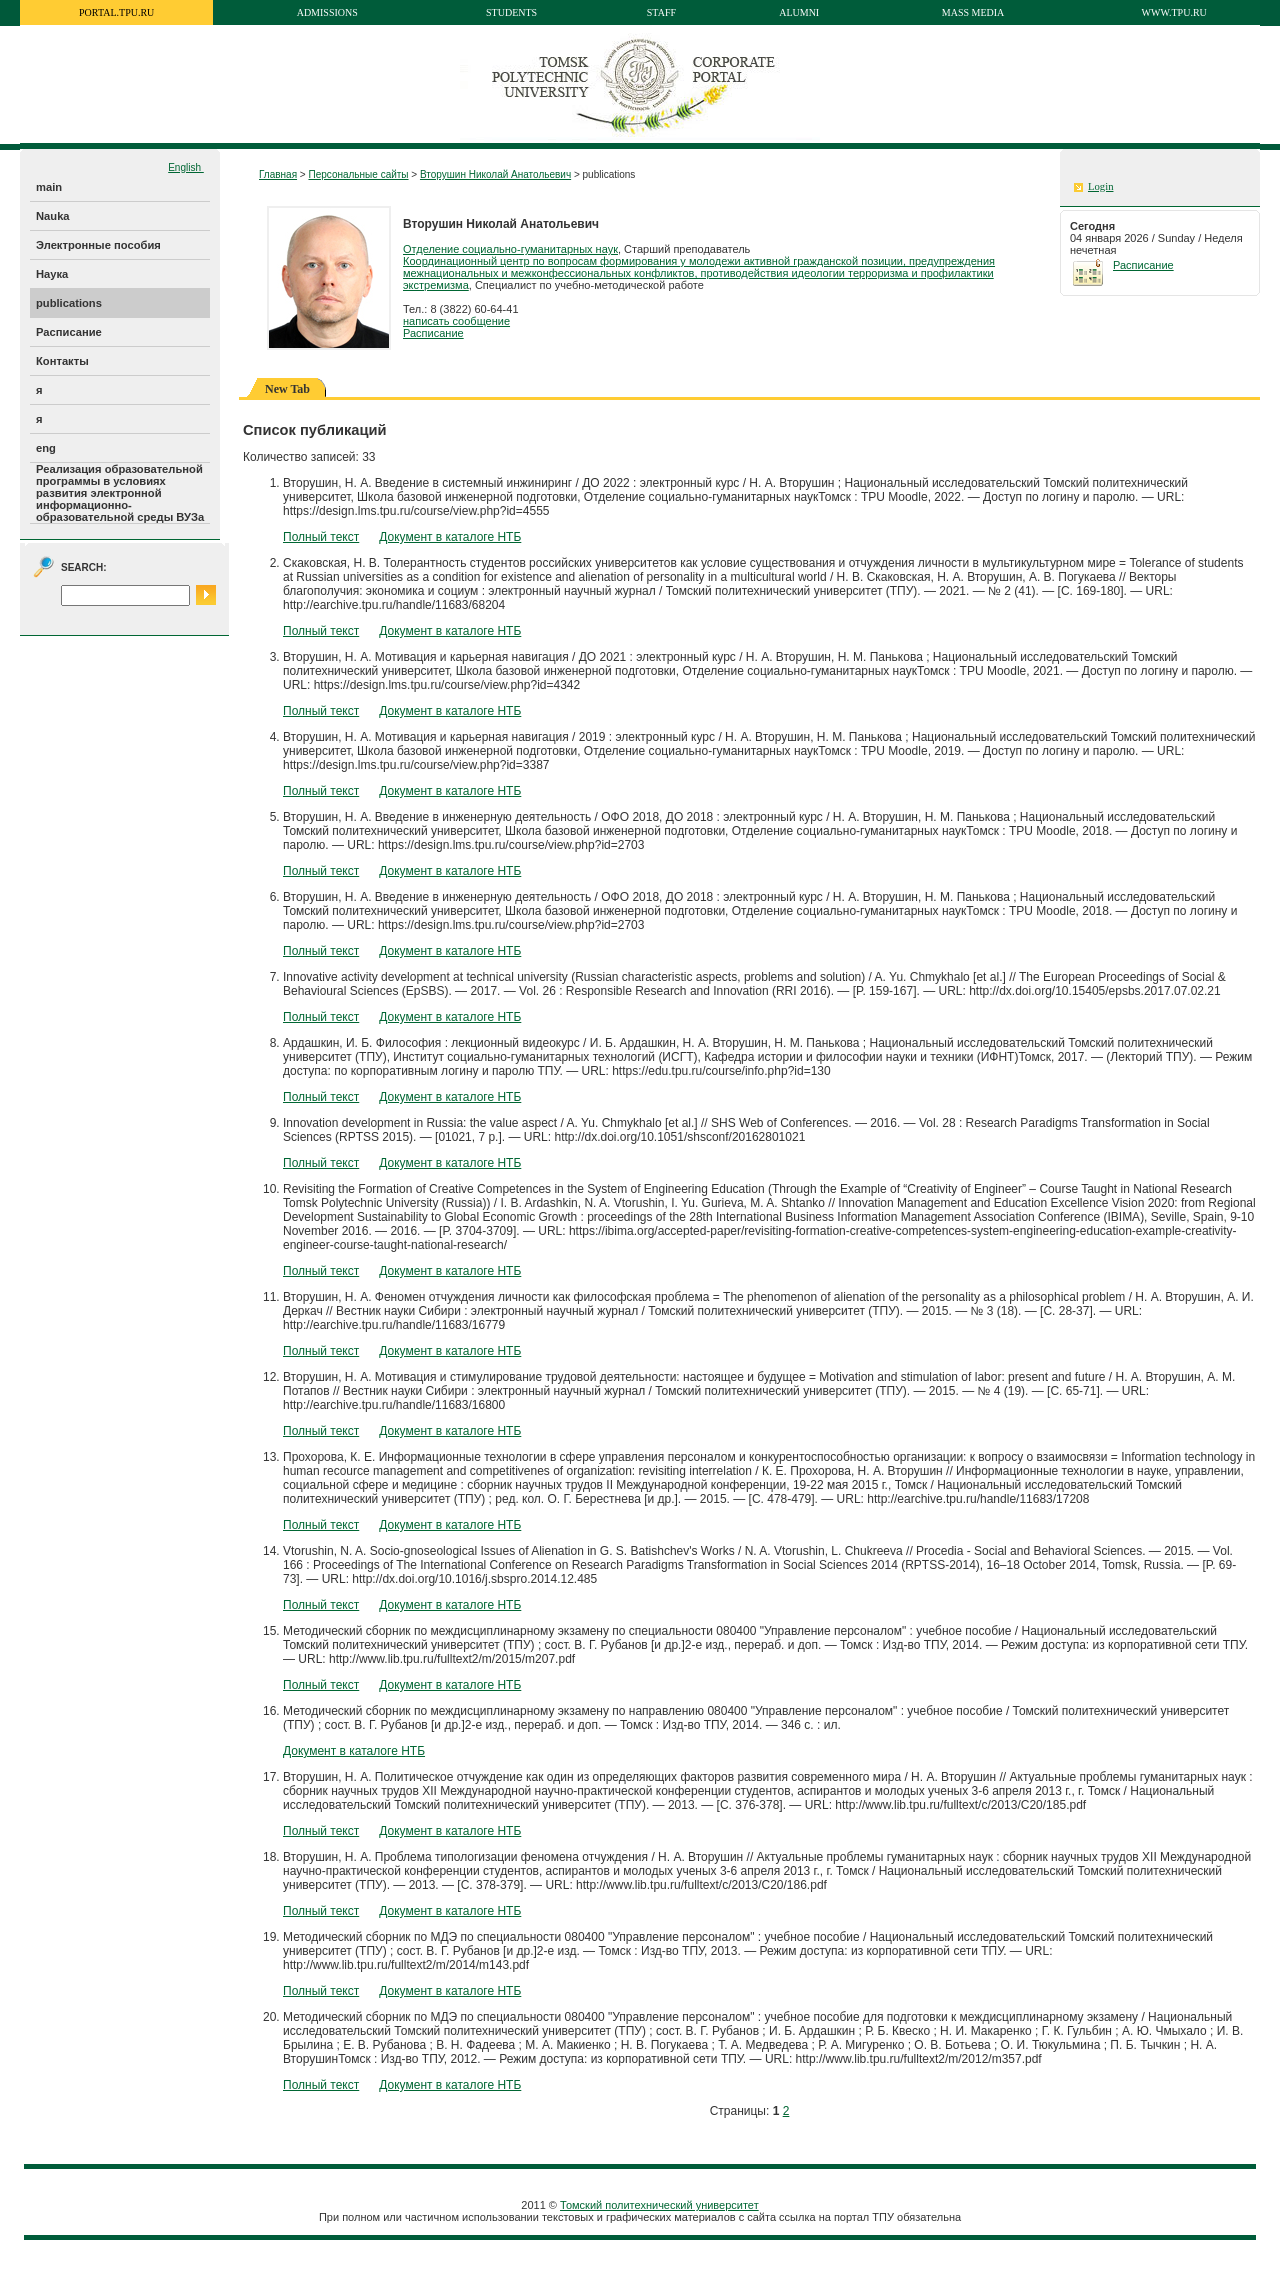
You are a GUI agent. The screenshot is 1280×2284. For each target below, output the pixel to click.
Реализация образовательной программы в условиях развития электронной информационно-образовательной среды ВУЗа (120, 493)
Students (511, 12)
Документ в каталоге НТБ (450, 537)
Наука (52, 274)
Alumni (799, 12)
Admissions (327, 12)
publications (69, 303)
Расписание (69, 332)
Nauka (53, 216)
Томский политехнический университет (659, 2205)
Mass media (973, 12)
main (49, 187)
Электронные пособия (98, 245)
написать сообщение (456, 321)
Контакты (62, 361)
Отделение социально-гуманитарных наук (510, 249)
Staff (661, 12)
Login (1100, 186)
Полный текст (321, 537)
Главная (278, 174)
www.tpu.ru (1174, 12)
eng (46, 448)
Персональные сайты (358, 174)
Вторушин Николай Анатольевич (495, 174)
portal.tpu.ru (116, 12)
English (186, 167)
